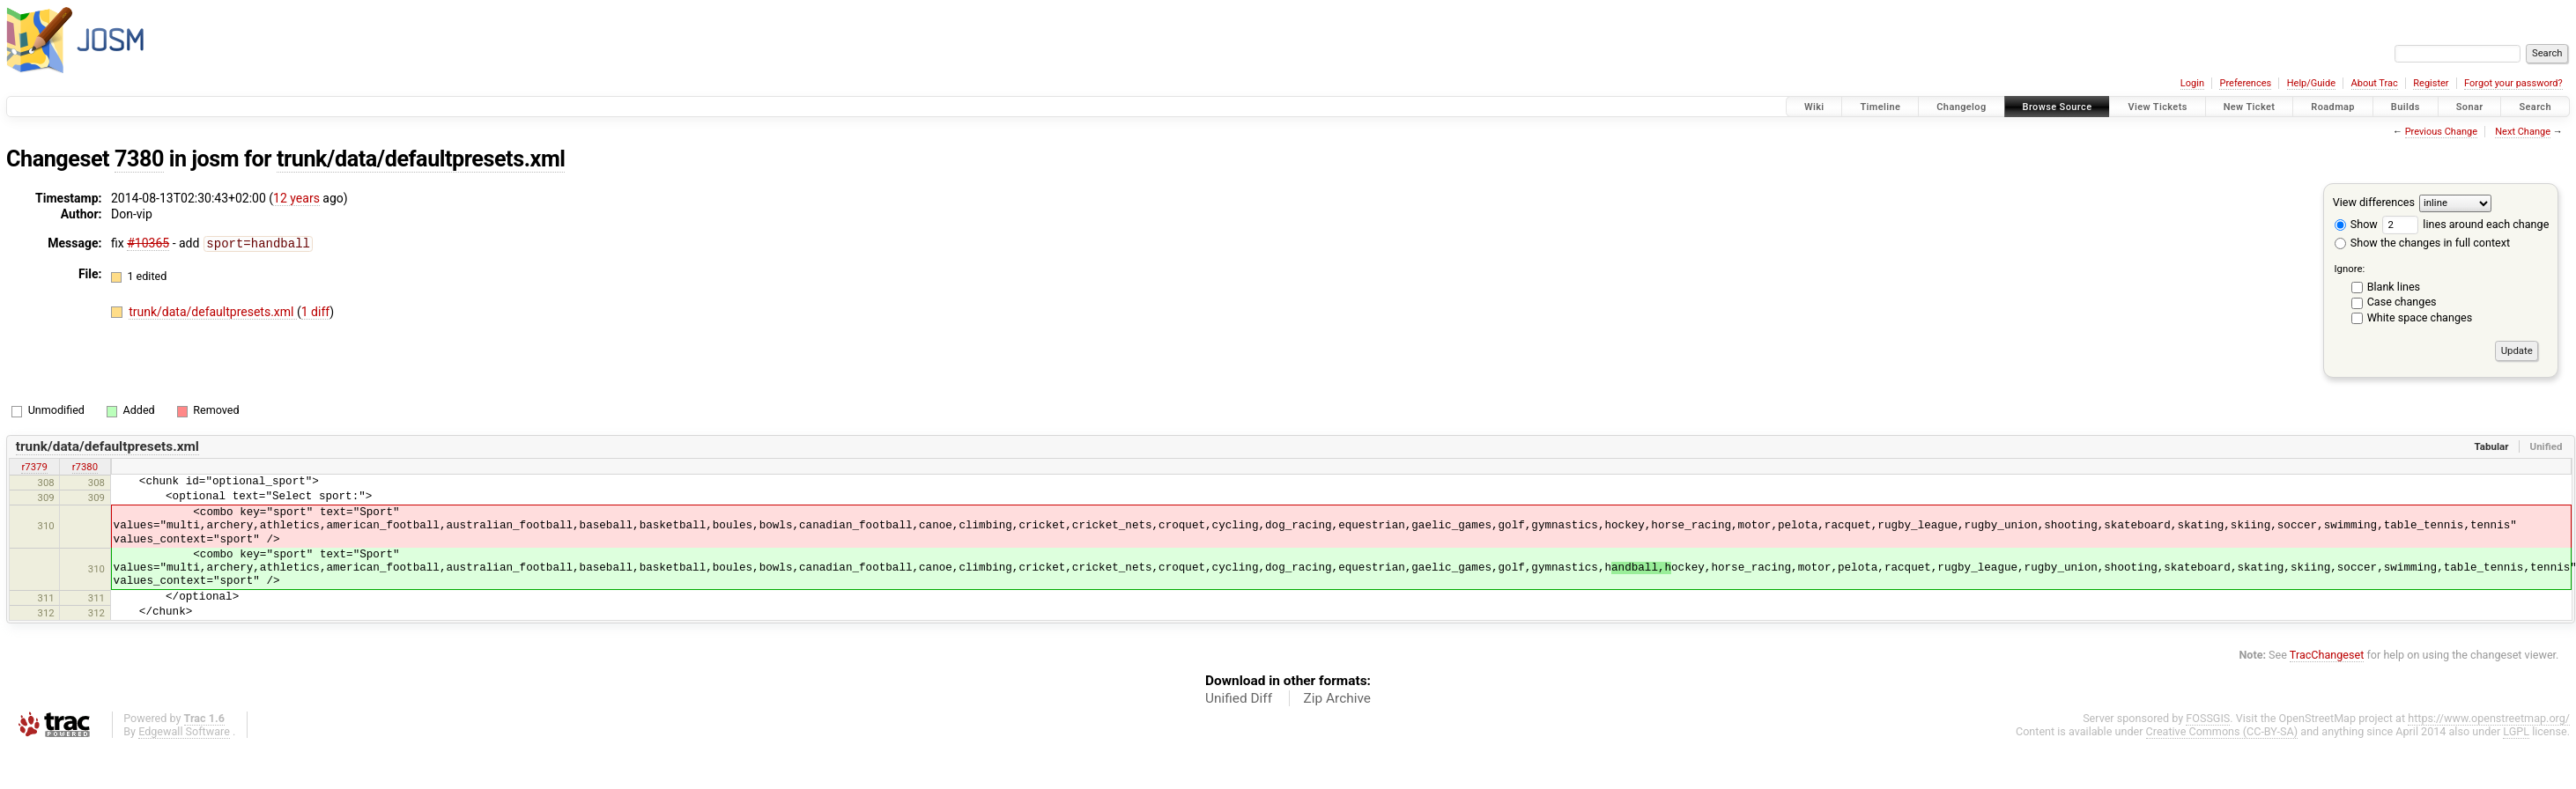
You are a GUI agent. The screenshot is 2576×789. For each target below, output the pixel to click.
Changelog (1961, 107)
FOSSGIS (2208, 718)
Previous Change (2441, 131)
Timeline (1880, 107)
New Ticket (2250, 107)
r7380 (85, 467)
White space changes (2420, 317)
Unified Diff (1238, 698)
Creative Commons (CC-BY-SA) (2222, 731)
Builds (2405, 107)
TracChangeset (2327, 654)
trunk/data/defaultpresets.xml (421, 159)
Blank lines (2393, 286)
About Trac (2374, 83)
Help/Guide (2311, 83)
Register (2430, 83)
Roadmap (2333, 107)
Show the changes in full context (2422, 242)
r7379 (34, 467)
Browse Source (2057, 107)
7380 (139, 159)
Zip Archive (1337, 698)
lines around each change (2465, 224)
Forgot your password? (2513, 83)
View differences (2374, 202)
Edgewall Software (184, 731)
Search (2535, 107)
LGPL (2516, 731)
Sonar (2469, 107)
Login (2192, 83)
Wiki (1814, 107)
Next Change (2522, 131)
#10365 (148, 243)
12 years (296, 198)
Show (2356, 224)
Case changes (2402, 301)
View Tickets (2157, 107)
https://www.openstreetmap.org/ (2489, 718)
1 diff (315, 311)
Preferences (2245, 83)
